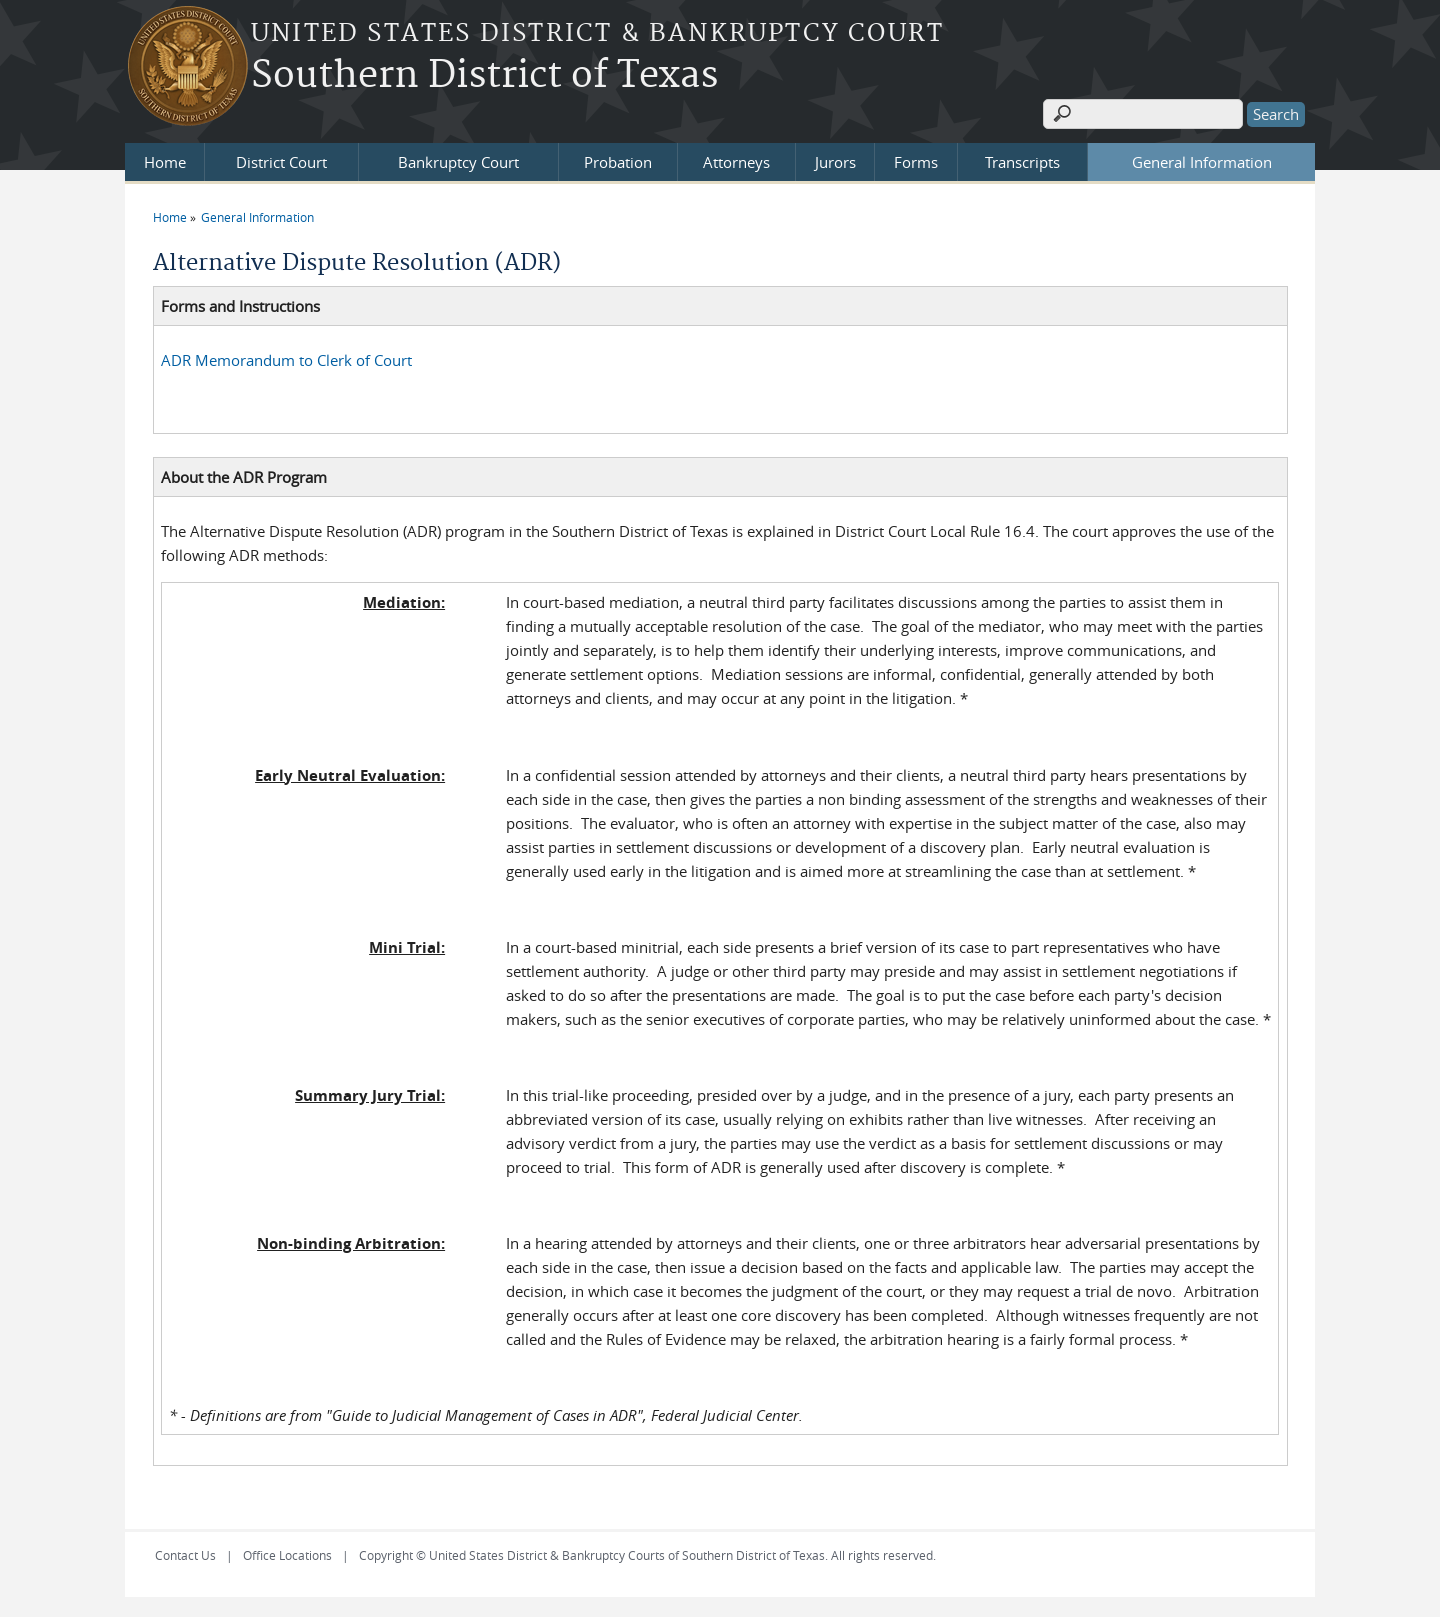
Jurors (835, 162)
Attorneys (736, 162)
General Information (1202, 162)
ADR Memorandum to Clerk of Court (286, 360)
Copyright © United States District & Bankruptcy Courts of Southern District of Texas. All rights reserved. (647, 1555)
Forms (916, 162)
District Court (281, 162)
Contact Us (185, 1555)
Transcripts (1022, 162)
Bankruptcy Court (458, 162)
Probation (618, 162)
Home (165, 162)
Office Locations (287, 1555)
